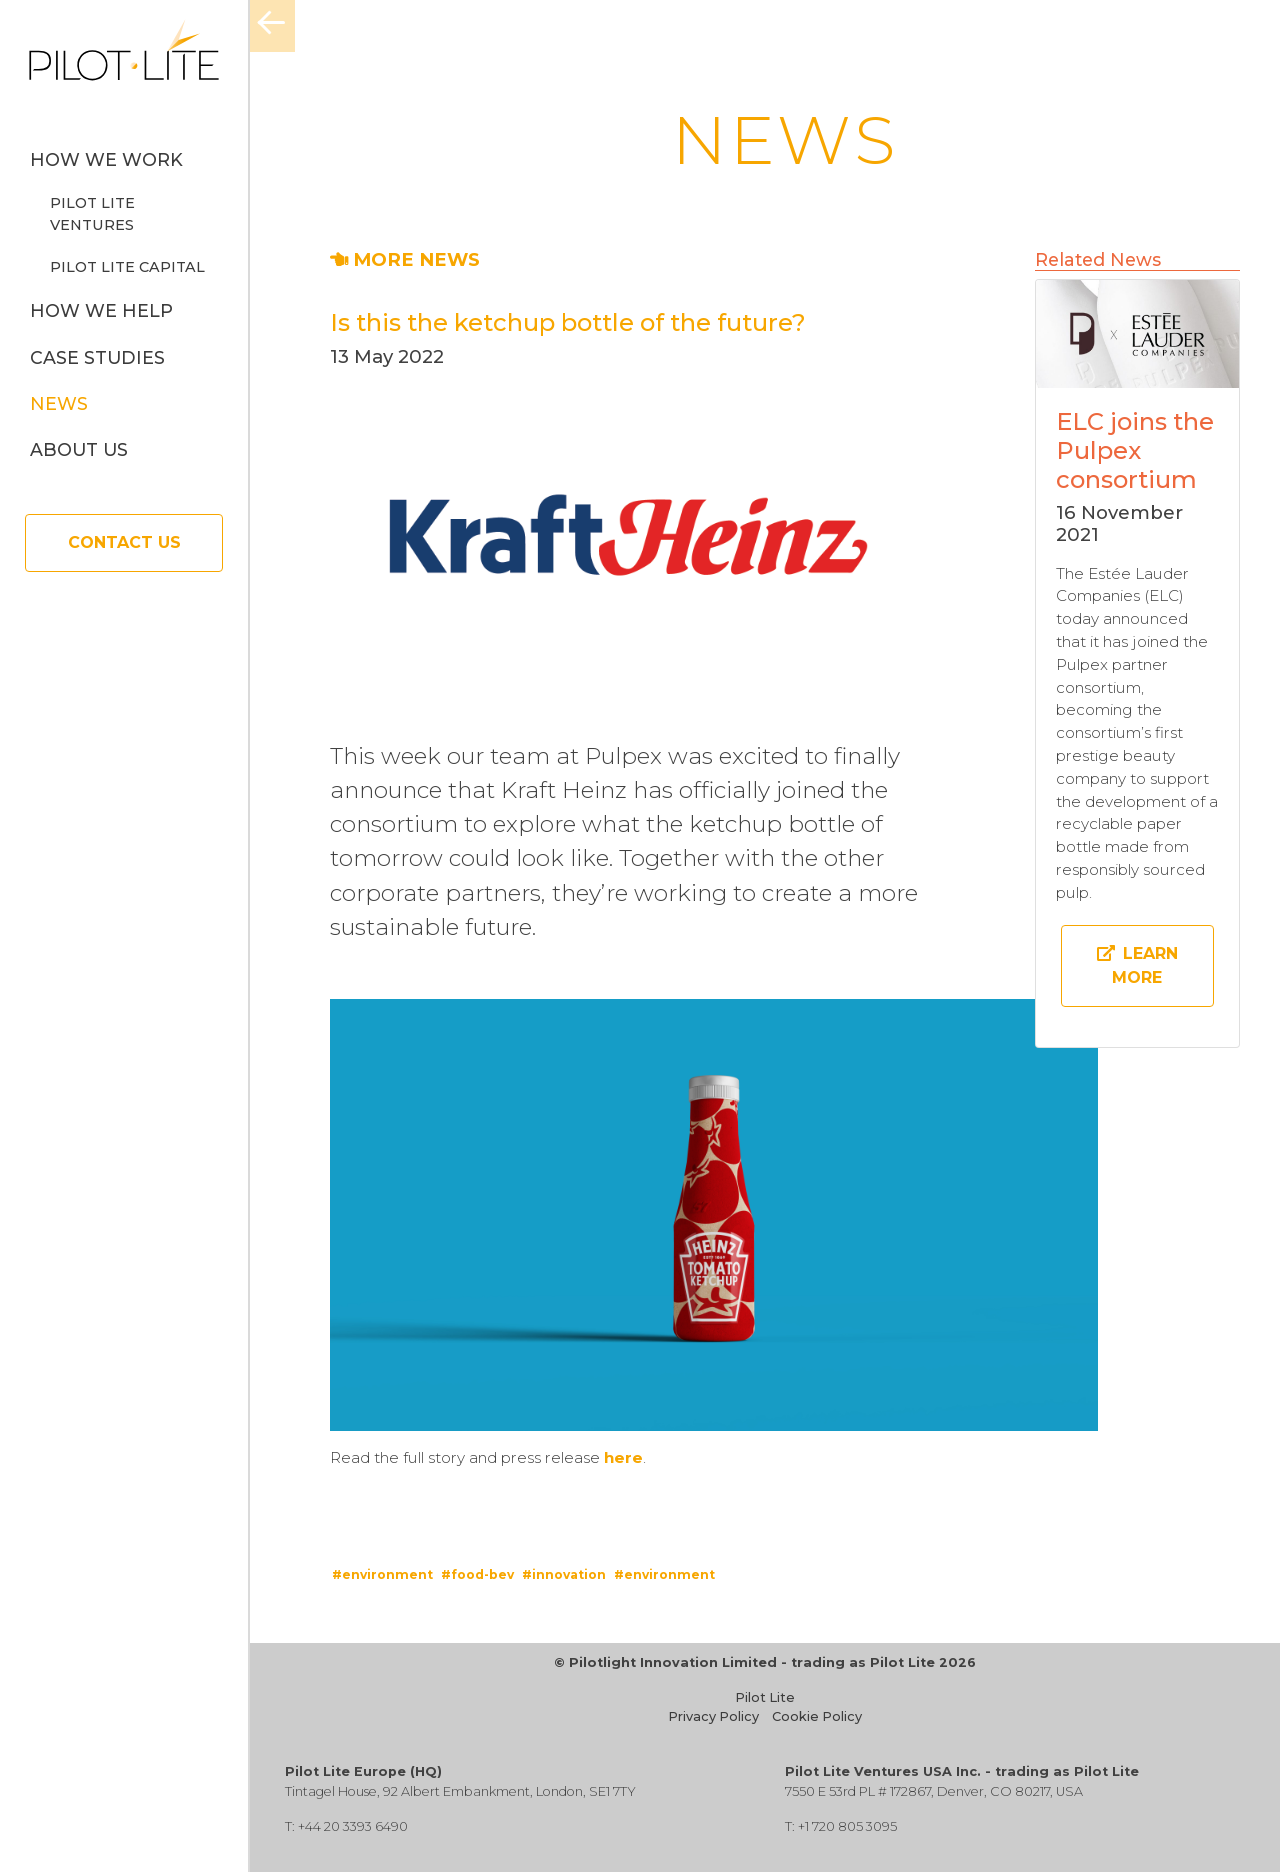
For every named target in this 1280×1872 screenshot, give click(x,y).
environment (387, 1574)
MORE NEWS (405, 259)
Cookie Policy (817, 1716)
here (623, 1457)
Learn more (1137, 965)
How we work (106, 159)
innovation (569, 1574)
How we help (101, 310)
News (59, 403)
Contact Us (124, 542)
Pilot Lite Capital (127, 267)
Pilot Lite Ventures (92, 214)
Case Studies (97, 357)
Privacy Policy (713, 1716)
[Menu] (272, 26)
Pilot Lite (765, 1697)
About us (79, 449)
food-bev (482, 1574)
